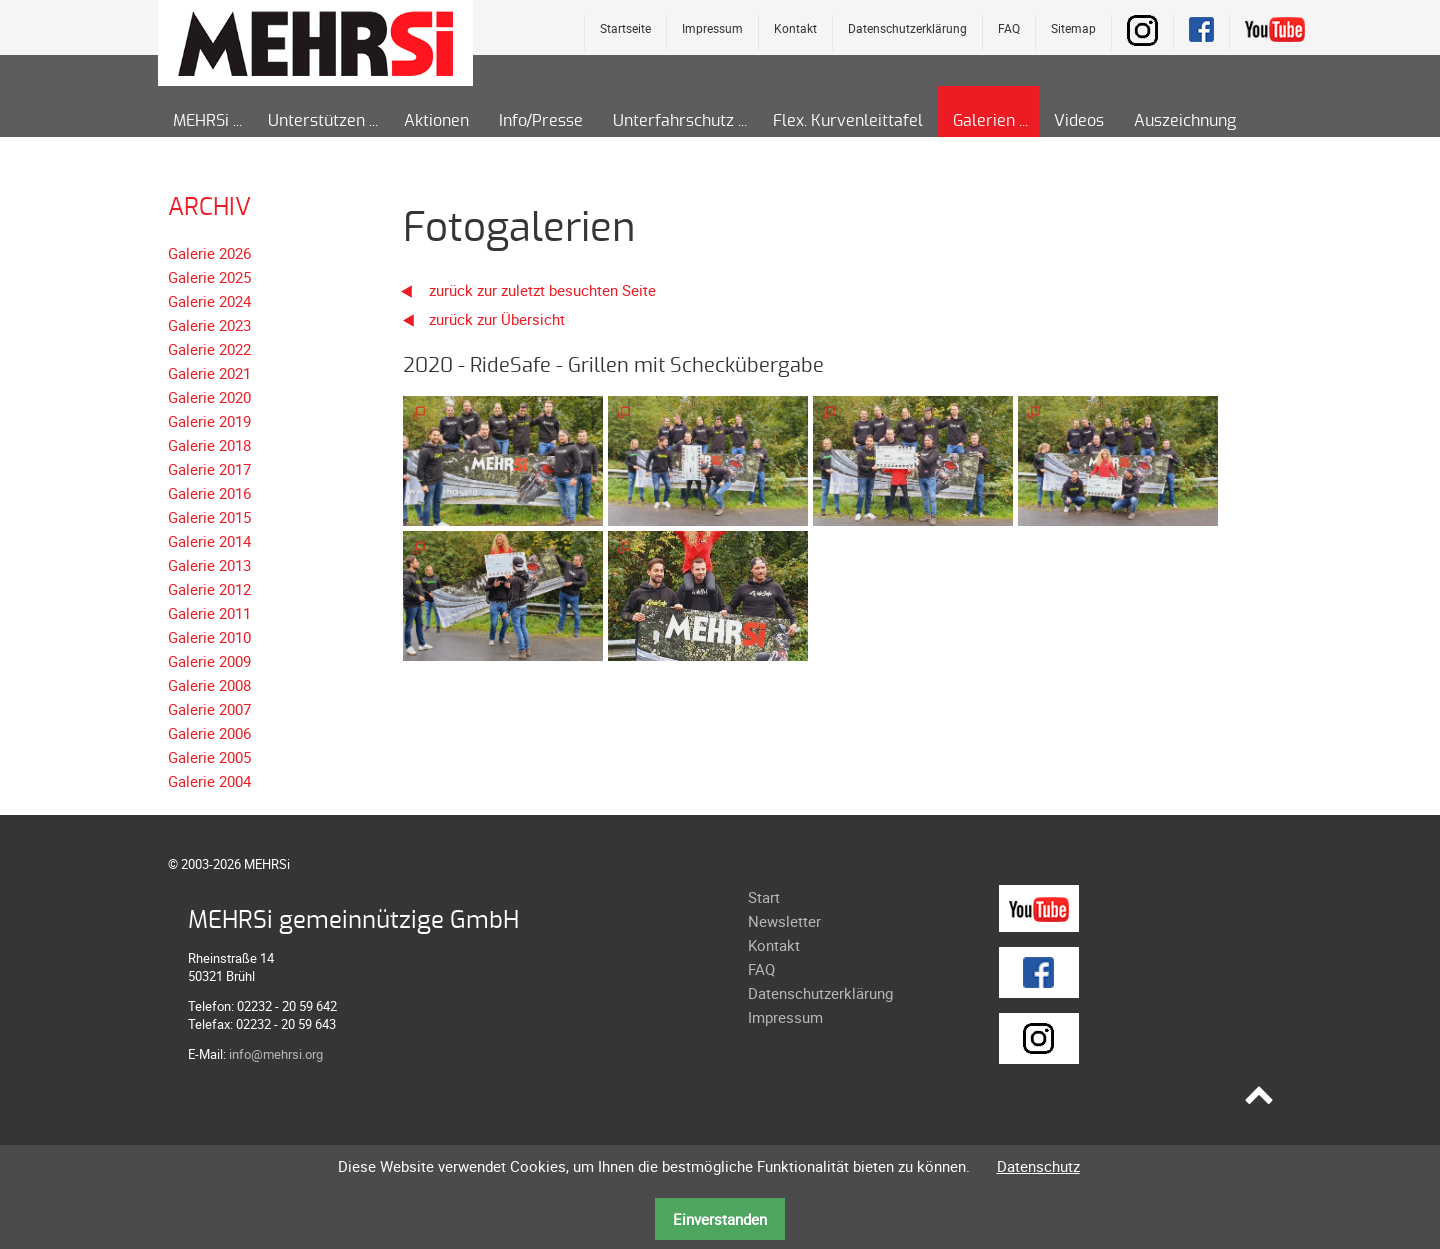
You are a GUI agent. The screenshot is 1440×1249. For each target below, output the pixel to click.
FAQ (1009, 28)
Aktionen (436, 121)
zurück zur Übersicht (497, 319)
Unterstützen (316, 121)
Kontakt (795, 28)
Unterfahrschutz (673, 121)
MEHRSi (201, 121)
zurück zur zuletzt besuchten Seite (522, 290)
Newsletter (784, 921)
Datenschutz (1038, 1166)
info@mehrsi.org (276, 1054)
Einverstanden (720, 1219)
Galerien (984, 121)
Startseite (625, 28)
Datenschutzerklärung (907, 28)
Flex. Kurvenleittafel (848, 121)
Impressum (712, 28)
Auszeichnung (1185, 121)
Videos (1079, 121)
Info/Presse (541, 121)
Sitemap (1073, 28)
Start (764, 897)
